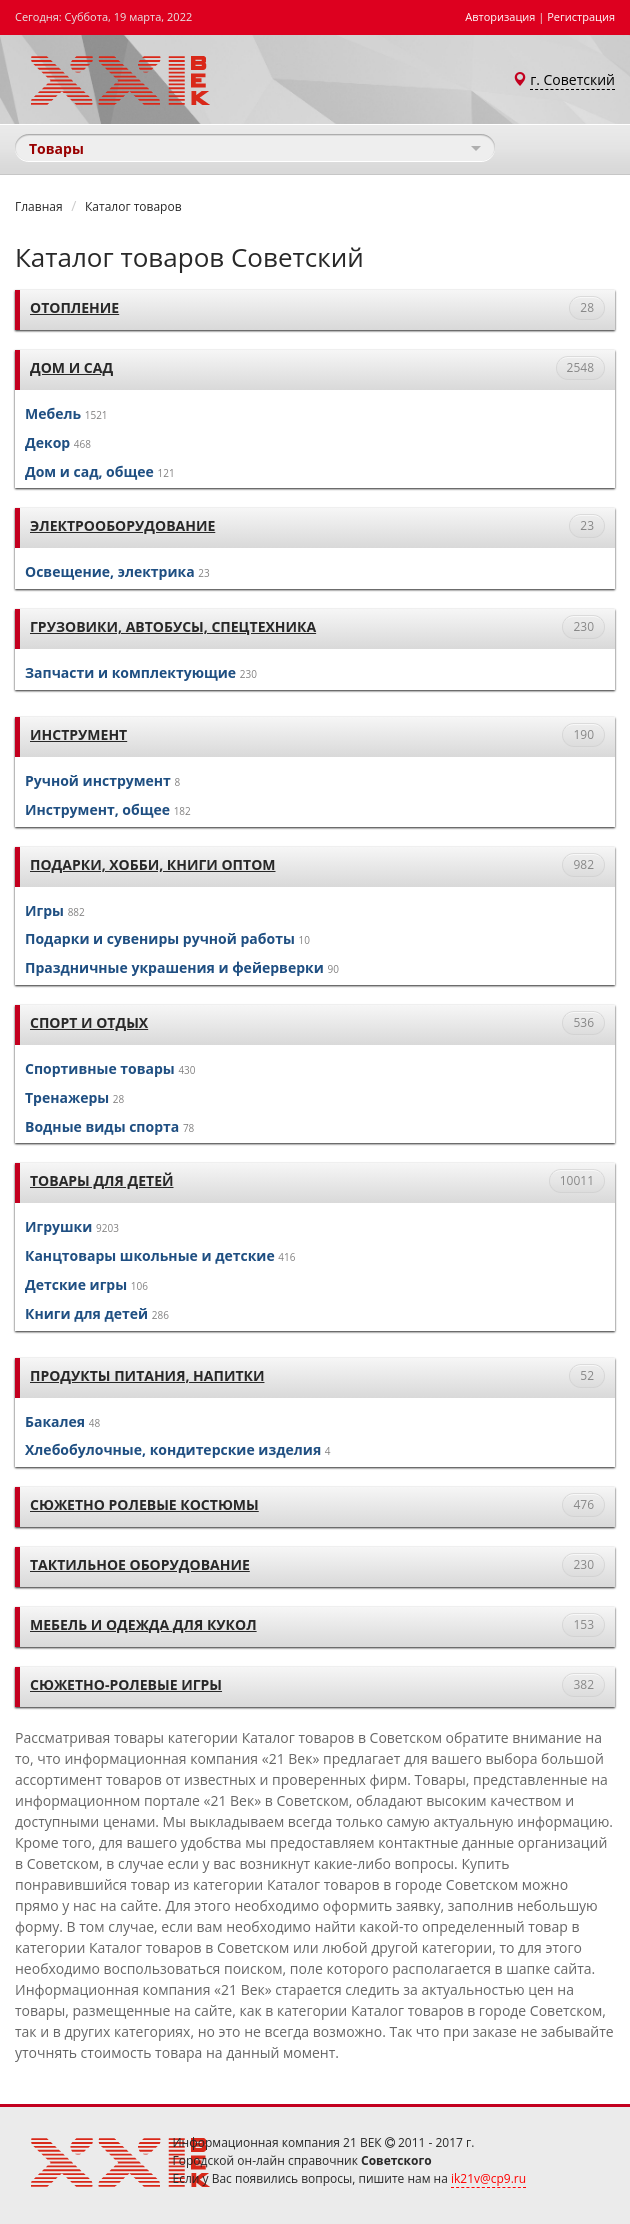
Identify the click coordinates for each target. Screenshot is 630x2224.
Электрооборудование (122, 525)
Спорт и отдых (89, 1022)
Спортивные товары (100, 1068)
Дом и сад (71, 367)
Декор (47, 442)
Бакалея (55, 1421)
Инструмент (78, 734)
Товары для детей (102, 1180)
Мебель (53, 413)
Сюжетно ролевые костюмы (144, 1504)
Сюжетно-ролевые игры (126, 1684)
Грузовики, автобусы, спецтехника (173, 626)
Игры (44, 910)
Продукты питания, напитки (147, 1375)
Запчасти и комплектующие (130, 672)
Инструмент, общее (97, 809)
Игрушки (58, 1226)
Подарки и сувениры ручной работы (160, 938)
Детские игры (76, 1284)
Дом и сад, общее (89, 471)
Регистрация (581, 16)
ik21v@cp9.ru (488, 2178)
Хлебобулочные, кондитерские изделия (173, 1449)
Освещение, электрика (110, 571)
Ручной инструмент (98, 780)
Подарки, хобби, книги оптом (152, 864)
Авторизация (500, 16)
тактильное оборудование (140, 1564)
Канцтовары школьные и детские (150, 1255)
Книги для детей (86, 1313)
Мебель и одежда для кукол (143, 1624)
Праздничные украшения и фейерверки (174, 967)
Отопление (74, 307)
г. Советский (572, 79)
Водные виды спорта (102, 1126)
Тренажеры (67, 1097)
